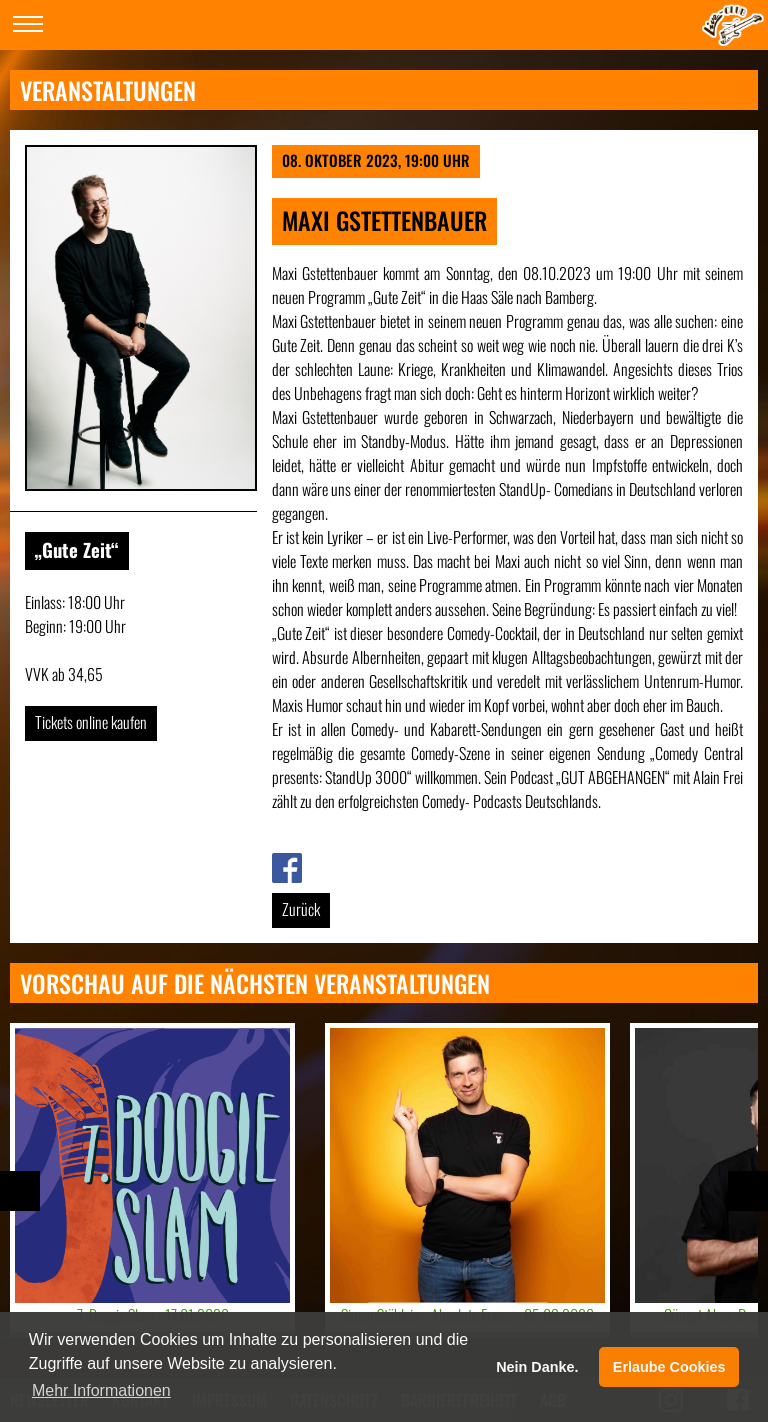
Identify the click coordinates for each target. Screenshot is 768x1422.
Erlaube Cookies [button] (669, 1367)
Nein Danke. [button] (537, 1367)
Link (283, 865)
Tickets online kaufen (91, 722)
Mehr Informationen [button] (101, 1390)
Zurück (301, 909)
